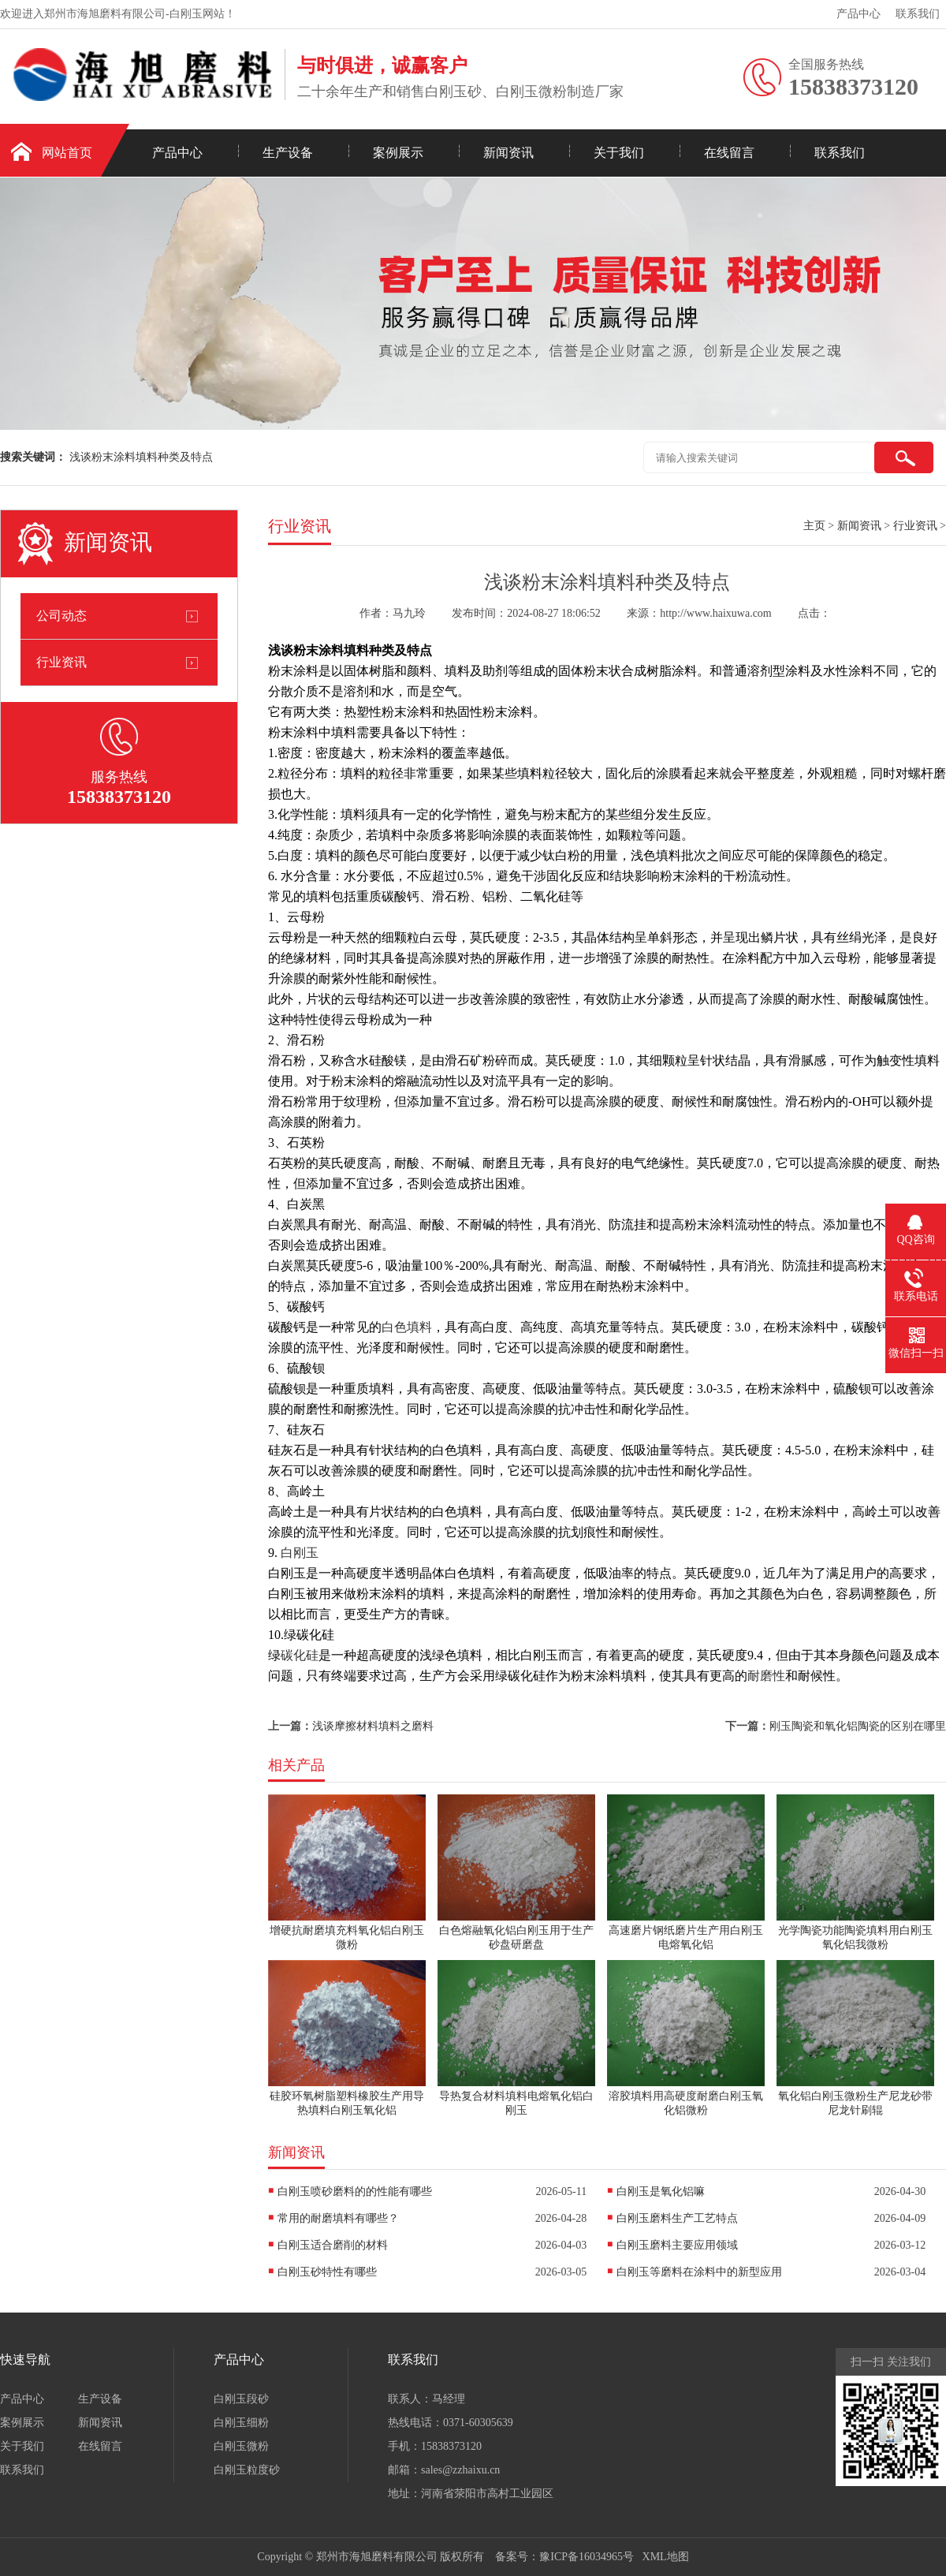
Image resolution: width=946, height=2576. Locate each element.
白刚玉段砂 (241, 2399)
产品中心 (858, 14)
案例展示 (398, 152)
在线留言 (729, 152)
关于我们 (619, 152)
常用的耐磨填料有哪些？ (338, 2218)
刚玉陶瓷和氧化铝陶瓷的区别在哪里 (857, 1726)
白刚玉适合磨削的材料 (332, 2245)
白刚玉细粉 (241, 2423)
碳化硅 (299, 1655)
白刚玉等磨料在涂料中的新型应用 (699, 2272)
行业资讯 (61, 662)
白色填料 (407, 1327)
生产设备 (288, 152)
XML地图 (665, 2557)
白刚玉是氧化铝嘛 (660, 2191)
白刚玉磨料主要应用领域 (677, 2245)
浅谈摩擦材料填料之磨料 (373, 1726)
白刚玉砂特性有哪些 (327, 2272)
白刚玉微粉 (241, 2446)
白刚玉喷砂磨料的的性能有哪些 (354, 2191)
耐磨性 (766, 1675)
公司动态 (61, 615)
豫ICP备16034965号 (586, 2557)
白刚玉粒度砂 (247, 2470)
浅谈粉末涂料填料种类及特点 (141, 457)
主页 (814, 526)
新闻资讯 (508, 152)
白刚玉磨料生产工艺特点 (677, 2218)
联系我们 (918, 14)
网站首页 (67, 152)
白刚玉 (299, 1552)
